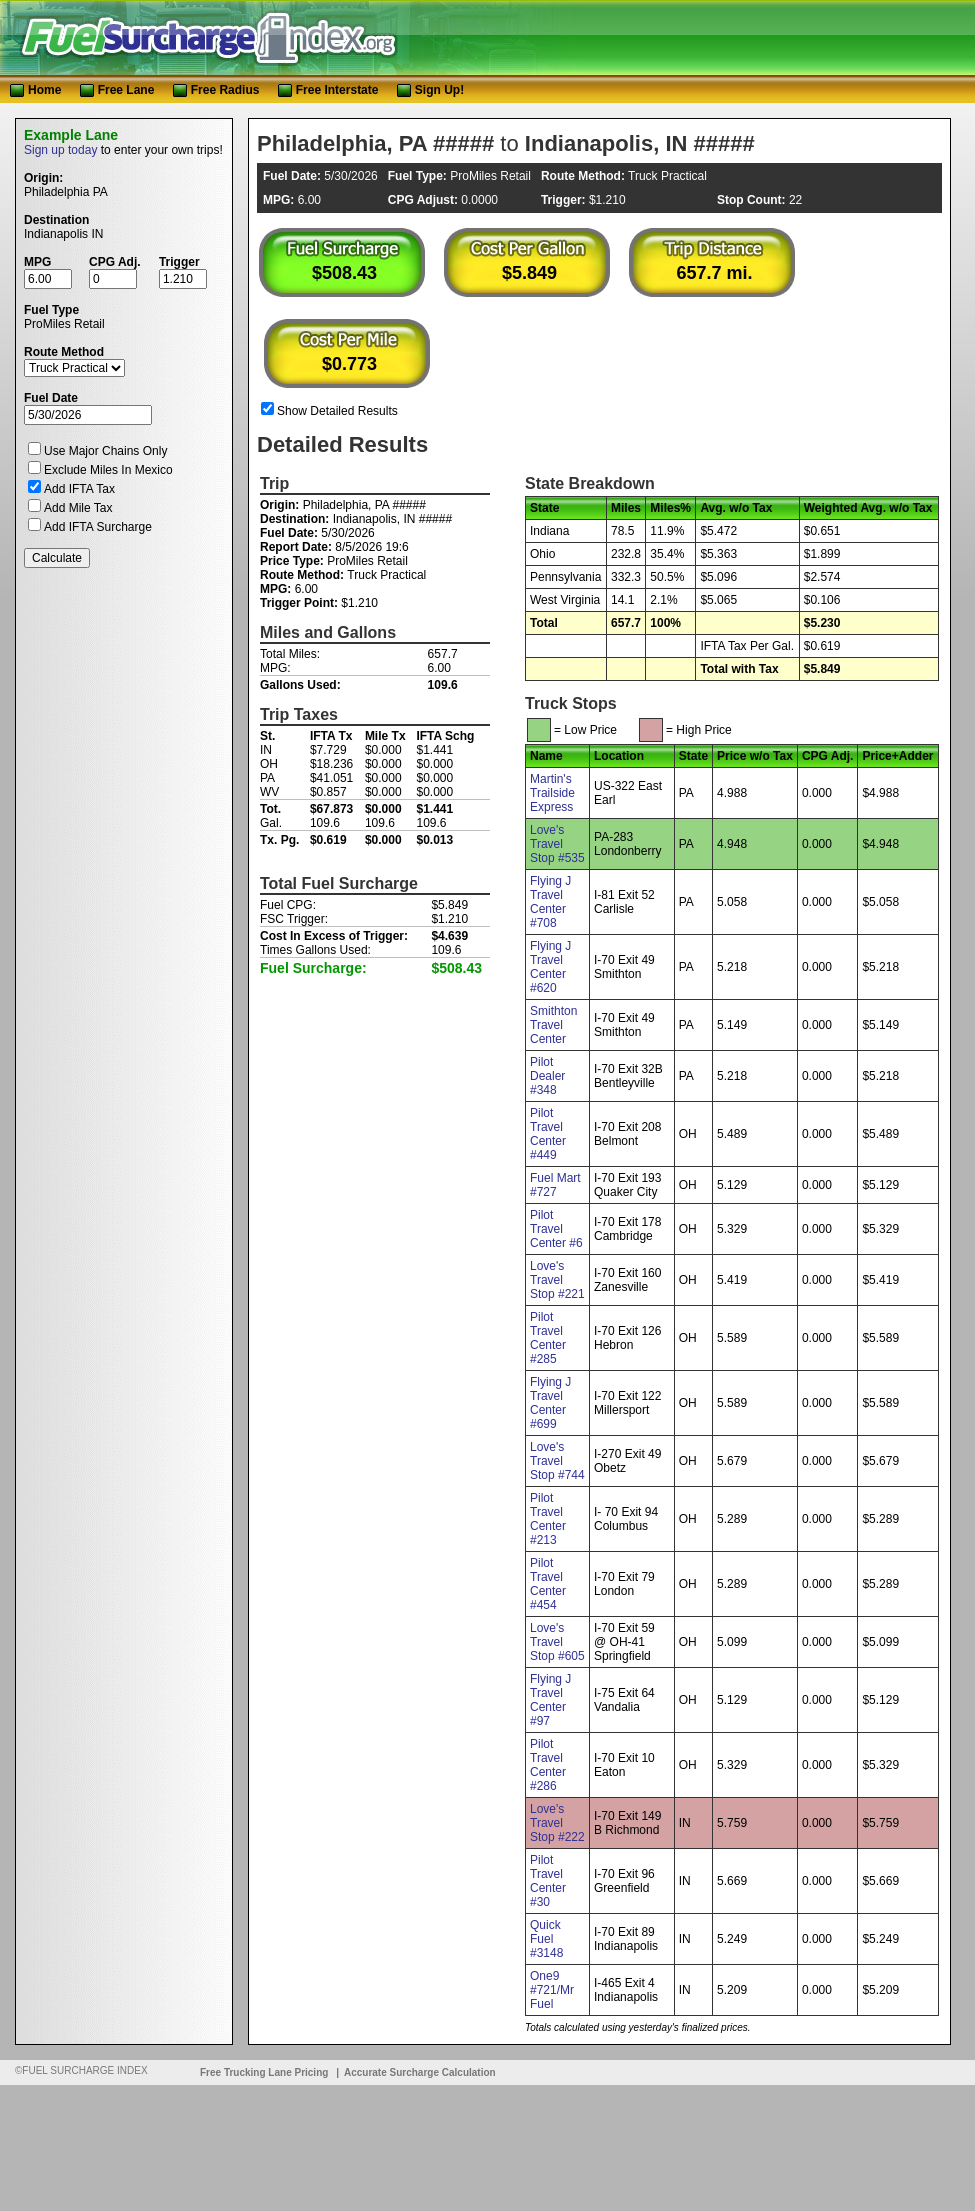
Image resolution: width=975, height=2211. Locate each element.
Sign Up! (430, 90)
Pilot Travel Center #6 (556, 1229)
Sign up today (60, 150)
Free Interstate (328, 90)
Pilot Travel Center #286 (548, 1765)
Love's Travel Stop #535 (557, 844)
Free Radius (216, 90)
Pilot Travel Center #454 (548, 1584)
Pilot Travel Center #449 (548, 1134)
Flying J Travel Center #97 (550, 1700)
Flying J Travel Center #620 (550, 967)
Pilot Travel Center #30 (548, 1881)
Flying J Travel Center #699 (550, 1403)
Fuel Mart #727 (555, 1185)
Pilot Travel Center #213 (548, 1519)
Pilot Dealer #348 (547, 1076)
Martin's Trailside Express (552, 793)
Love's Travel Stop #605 (557, 1642)
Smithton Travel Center (553, 1025)
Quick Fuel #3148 (546, 1939)
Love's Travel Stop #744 (557, 1461)
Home (35, 90)
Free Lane (119, 90)
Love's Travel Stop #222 (557, 1823)
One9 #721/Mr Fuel (552, 1990)
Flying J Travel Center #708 (550, 902)
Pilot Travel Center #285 (548, 1338)
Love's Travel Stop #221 (557, 1280)
